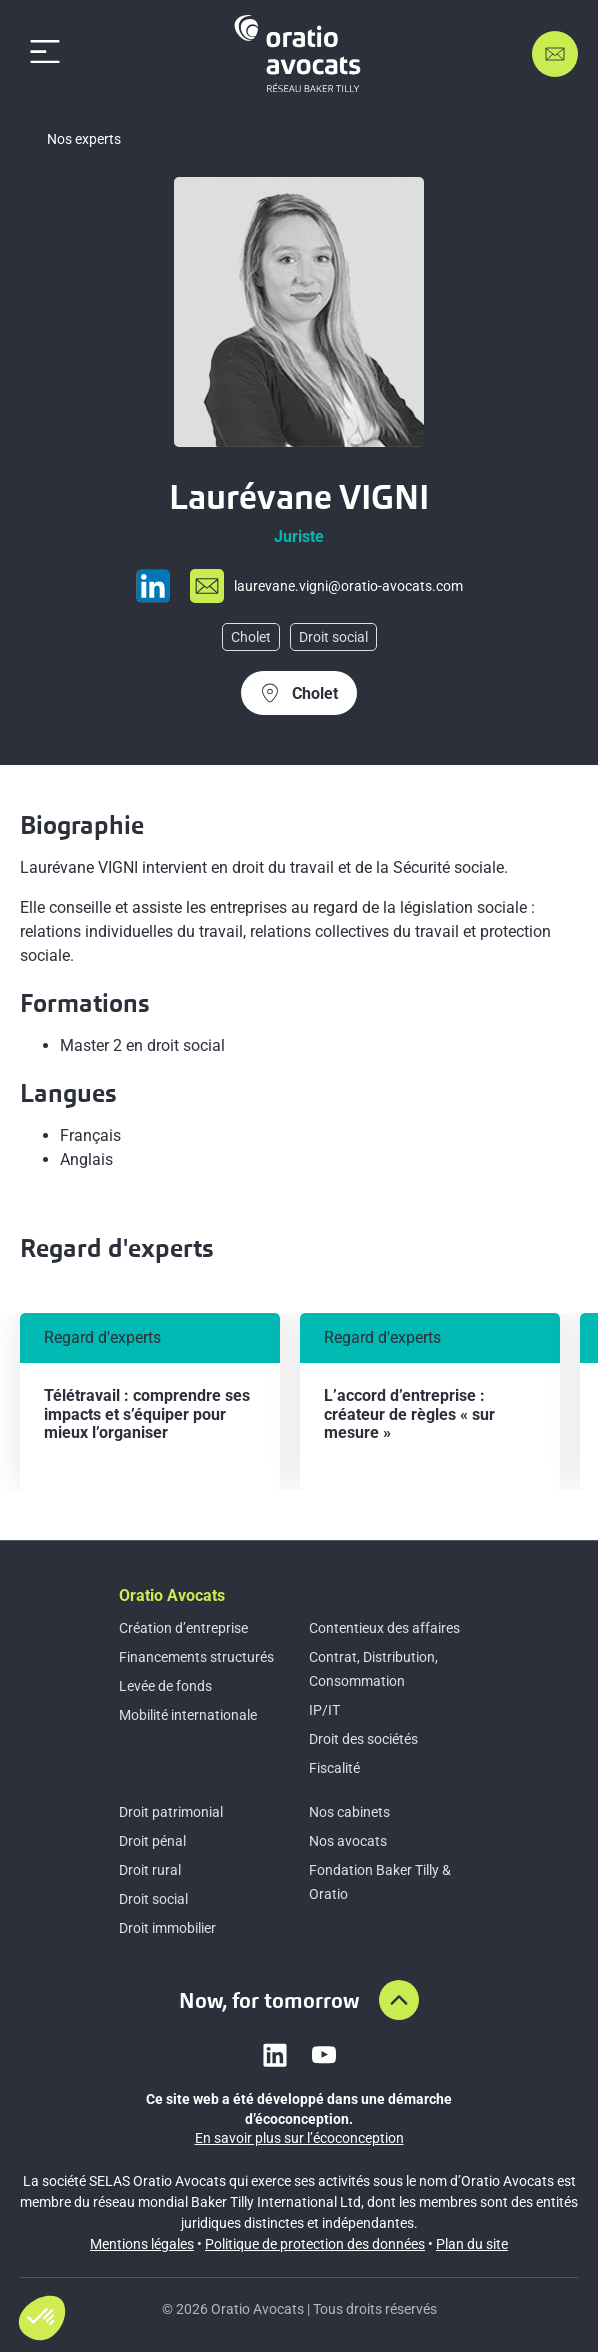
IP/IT (324, 1710)
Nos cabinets (349, 1812)
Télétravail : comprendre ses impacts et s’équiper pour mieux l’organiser (147, 1414)
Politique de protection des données (315, 2244)
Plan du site (472, 2244)
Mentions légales (142, 2244)
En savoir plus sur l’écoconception (299, 2138)
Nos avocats (348, 1841)
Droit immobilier (167, 1928)
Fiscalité (334, 1768)
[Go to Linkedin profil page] (153, 586)
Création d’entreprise (183, 1628)
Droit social (153, 1899)
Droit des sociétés (363, 1739)
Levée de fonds (165, 1686)
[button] (42, 2318)
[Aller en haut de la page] (399, 2000)
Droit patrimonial (171, 1812)
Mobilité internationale (188, 1715)
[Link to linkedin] (275, 2055)
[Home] (301, 53)
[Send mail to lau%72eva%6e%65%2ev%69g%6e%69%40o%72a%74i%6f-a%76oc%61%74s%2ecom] (326, 586)
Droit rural (150, 1870)
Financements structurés (196, 1657)
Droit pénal (152, 1841)
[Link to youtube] (324, 2055)
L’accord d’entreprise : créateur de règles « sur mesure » (409, 1414)
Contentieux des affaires (384, 1628)
